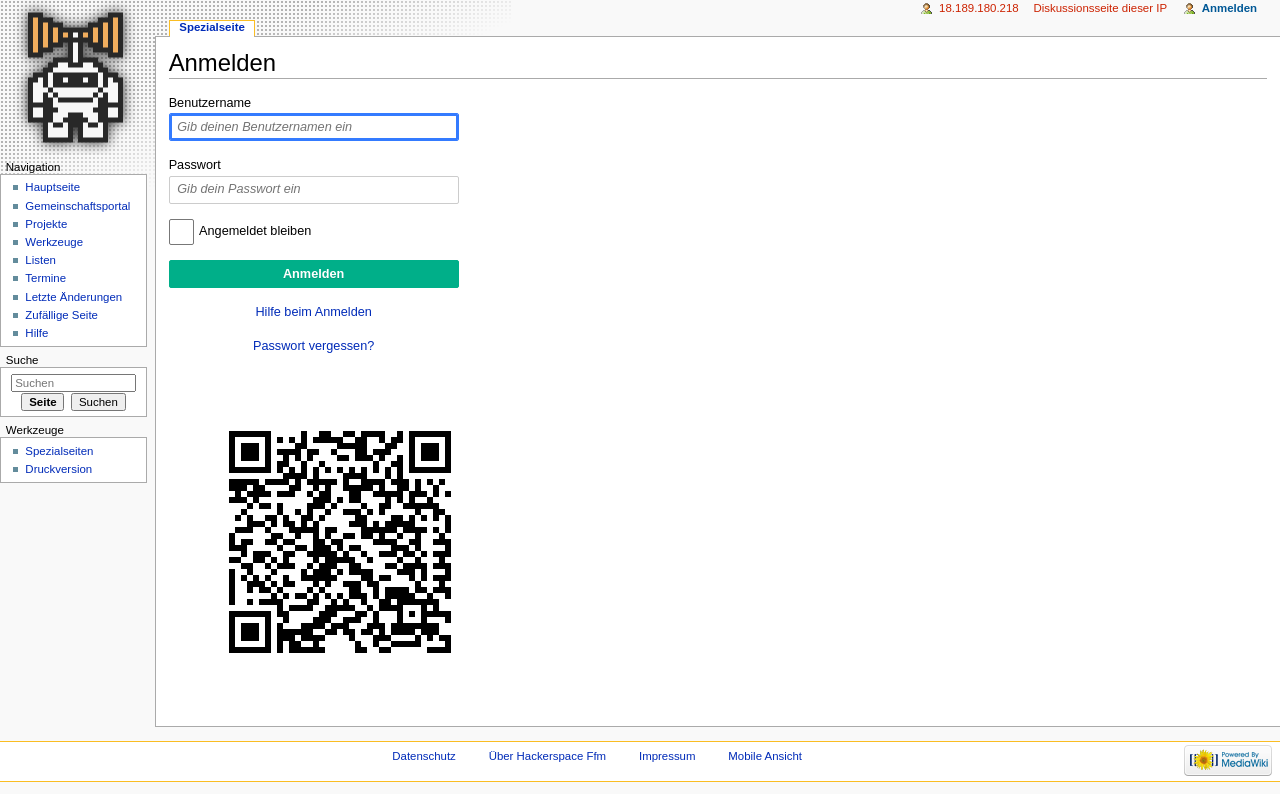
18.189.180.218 (979, 8)
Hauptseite (52, 187)
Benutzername (210, 103)
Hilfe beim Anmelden (313, 312)
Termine (45, 278)
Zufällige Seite (61, 315)
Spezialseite (212, 27)
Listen (40, 260)
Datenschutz (424, 756)
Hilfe (36, 333)
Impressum (667, 756)
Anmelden (1229, 8)
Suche (22, 360)
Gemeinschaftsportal (77, 206)
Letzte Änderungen (73, 297)
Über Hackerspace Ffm (547, 756)
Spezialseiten (59, 451)
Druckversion (58, 469)
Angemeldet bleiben (255, 231)
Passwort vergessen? (313, 346)
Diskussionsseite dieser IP (1100, 8)
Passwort (195, 165)
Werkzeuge (54, 242)
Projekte (46, 224)
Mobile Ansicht (765, 756)
